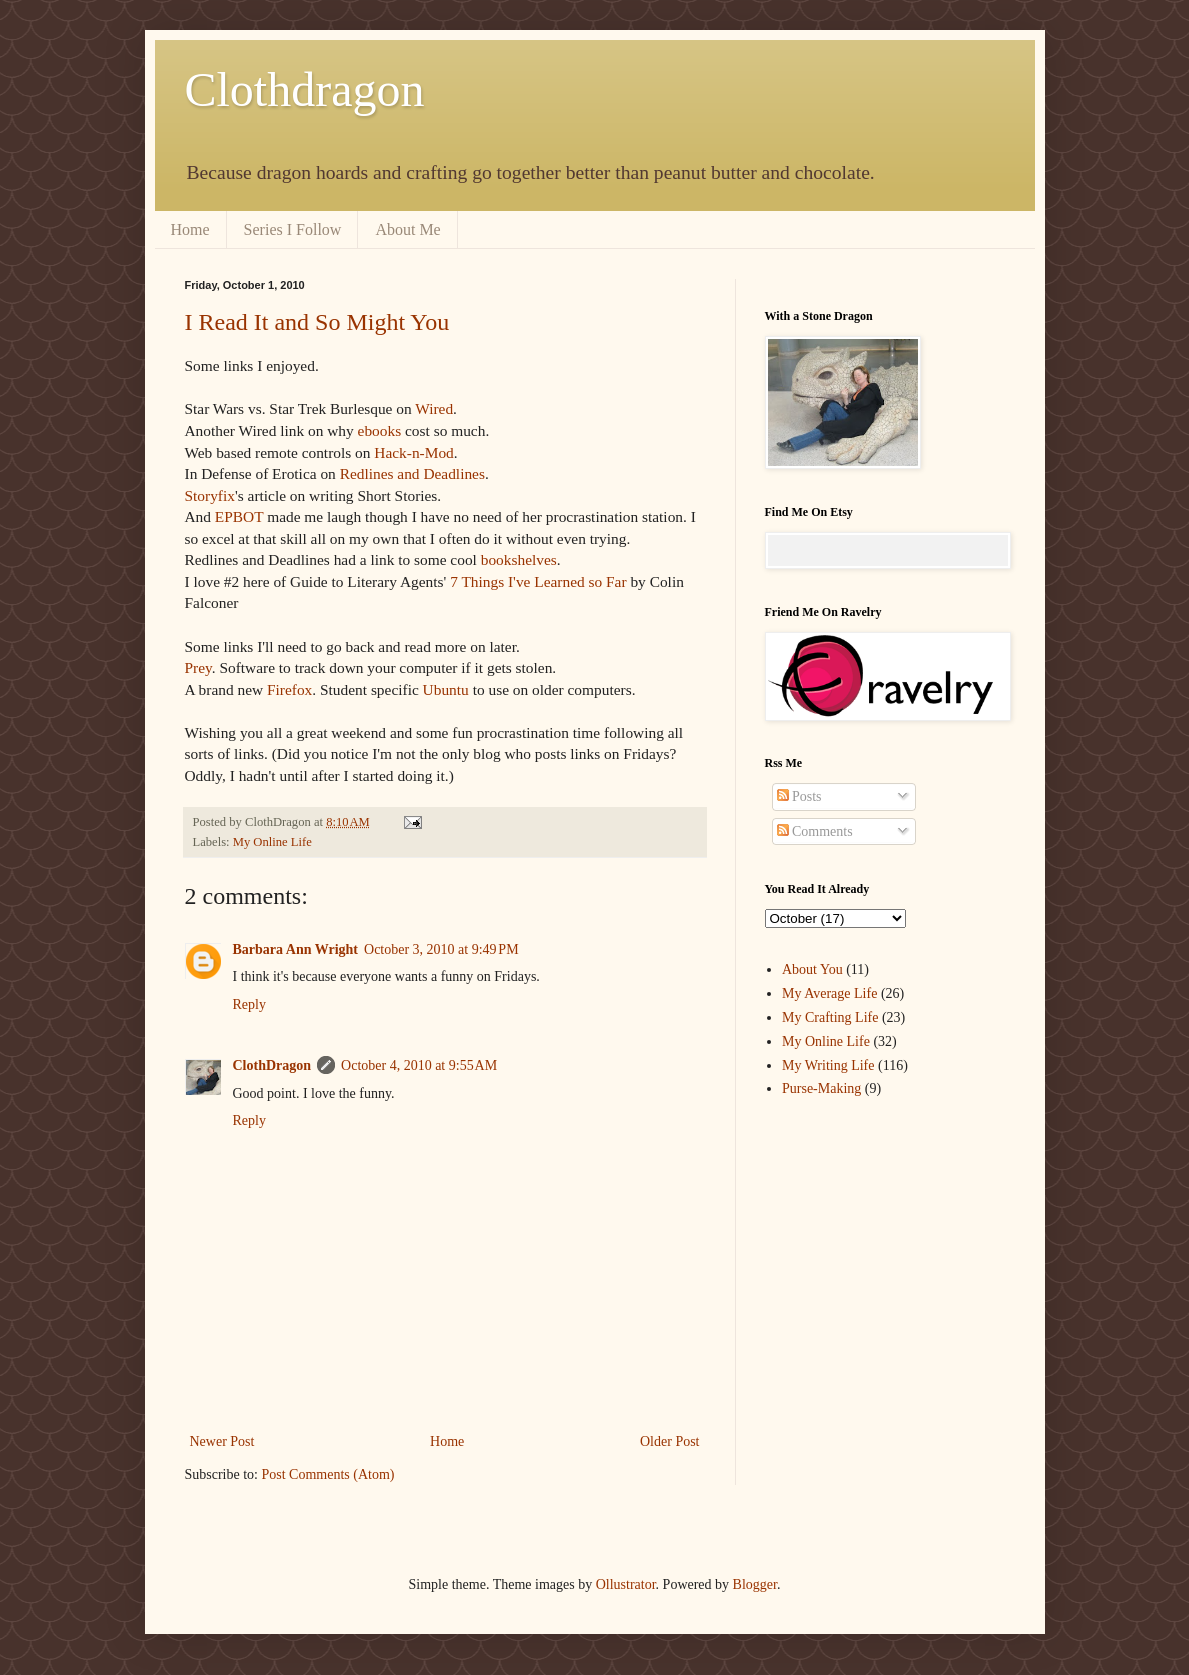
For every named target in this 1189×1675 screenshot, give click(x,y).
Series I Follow (293, 229)
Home (190, 229)
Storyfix (210, 495)
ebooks (380, 430)
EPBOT (239, 516)
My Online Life (272, 842)
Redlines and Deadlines (412, 473)
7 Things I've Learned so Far (538, 581)
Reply (249, 1004)
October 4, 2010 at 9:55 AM (419, 1065)
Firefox (289, 689)
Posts (799, 796)
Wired (434, 408)
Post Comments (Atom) (328, 1474)
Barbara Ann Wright (296, 949)
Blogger (755, 1584)
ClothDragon (272, 1065)
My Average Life (829, 993)
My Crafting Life (830, 1017)
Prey (198, 667)
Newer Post (222, 1441)
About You (812, 969)
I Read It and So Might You (317, 322)
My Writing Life (828, 1065)
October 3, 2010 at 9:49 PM (441, 949)
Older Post (670, 1441)
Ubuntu (446, 689)
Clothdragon (305, 89)
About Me (407, 229)
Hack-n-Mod (414, 452)
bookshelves (519, 559)
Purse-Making (821, 1088)
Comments (815, 831)
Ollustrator (626, 1584)
